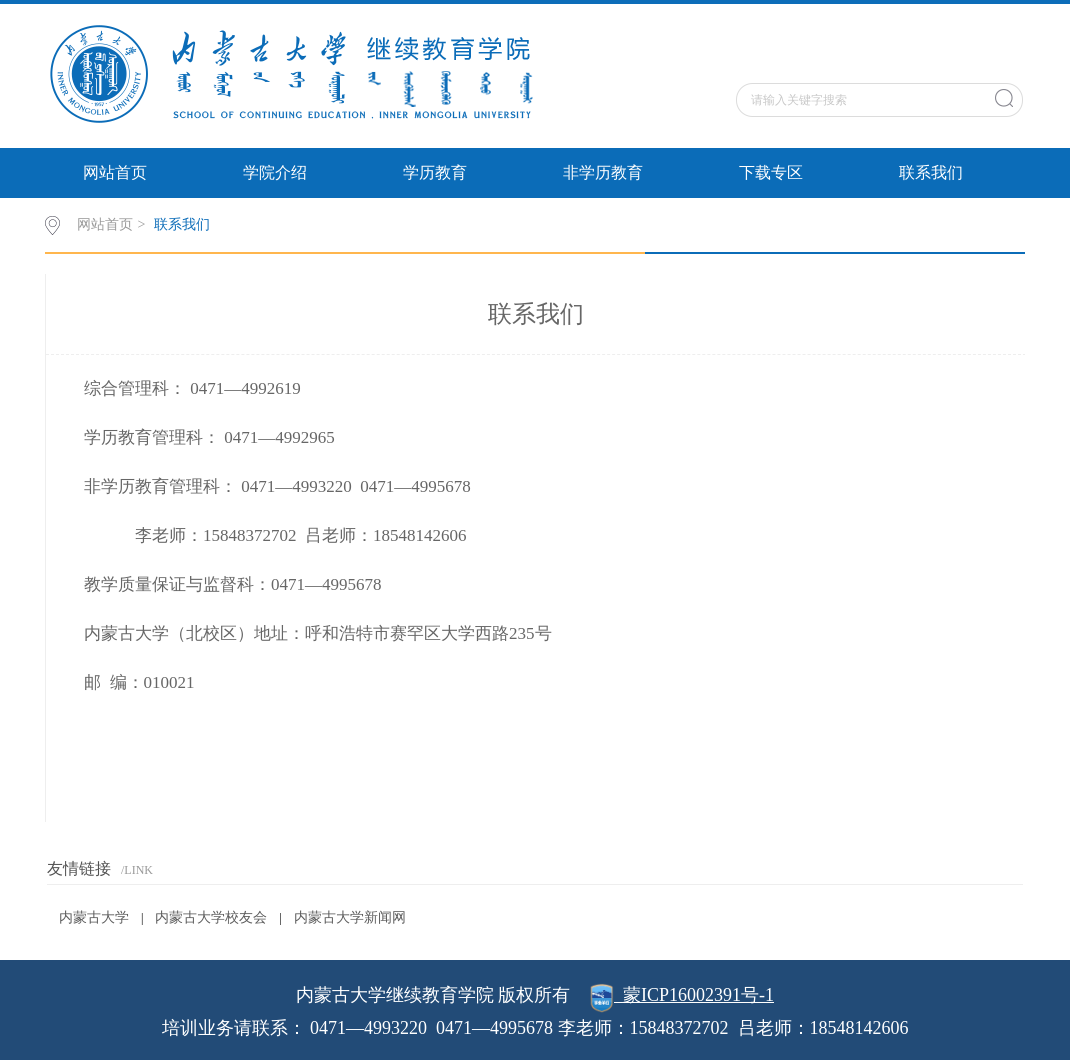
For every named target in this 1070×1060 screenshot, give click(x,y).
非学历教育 (603, 172)
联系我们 (931, 172)
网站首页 (115, 172)
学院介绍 (275, 172)
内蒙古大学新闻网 (350, 917)
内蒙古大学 (94, 917)
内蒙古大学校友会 (211, 917)
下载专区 (771, 172)
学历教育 (435, 172)
